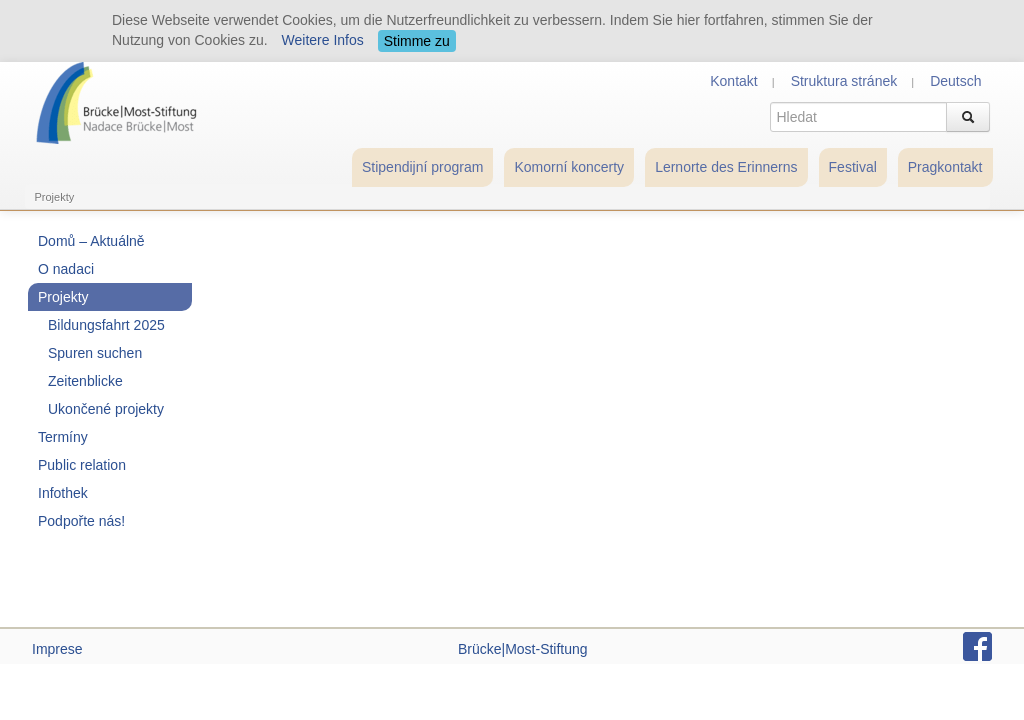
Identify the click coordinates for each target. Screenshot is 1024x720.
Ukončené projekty (106, 409)
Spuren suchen (95, 353)
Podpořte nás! (81, 521)
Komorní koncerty (569, 167)
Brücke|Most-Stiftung (523, 649)
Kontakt (733, 81)
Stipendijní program (422, 167)
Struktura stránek (844, 81)
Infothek (63, 493)
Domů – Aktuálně (91, 241)
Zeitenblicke (85, 381)
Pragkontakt (945, 167)
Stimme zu (417, 41)
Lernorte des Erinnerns (726, 167)
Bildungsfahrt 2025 (106, 325)
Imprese (57, 649)
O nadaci (66, 269)
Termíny (63, 437)
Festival (853, 167)
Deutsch (955, 81)
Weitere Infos (323, 40)
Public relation (82, 465)
